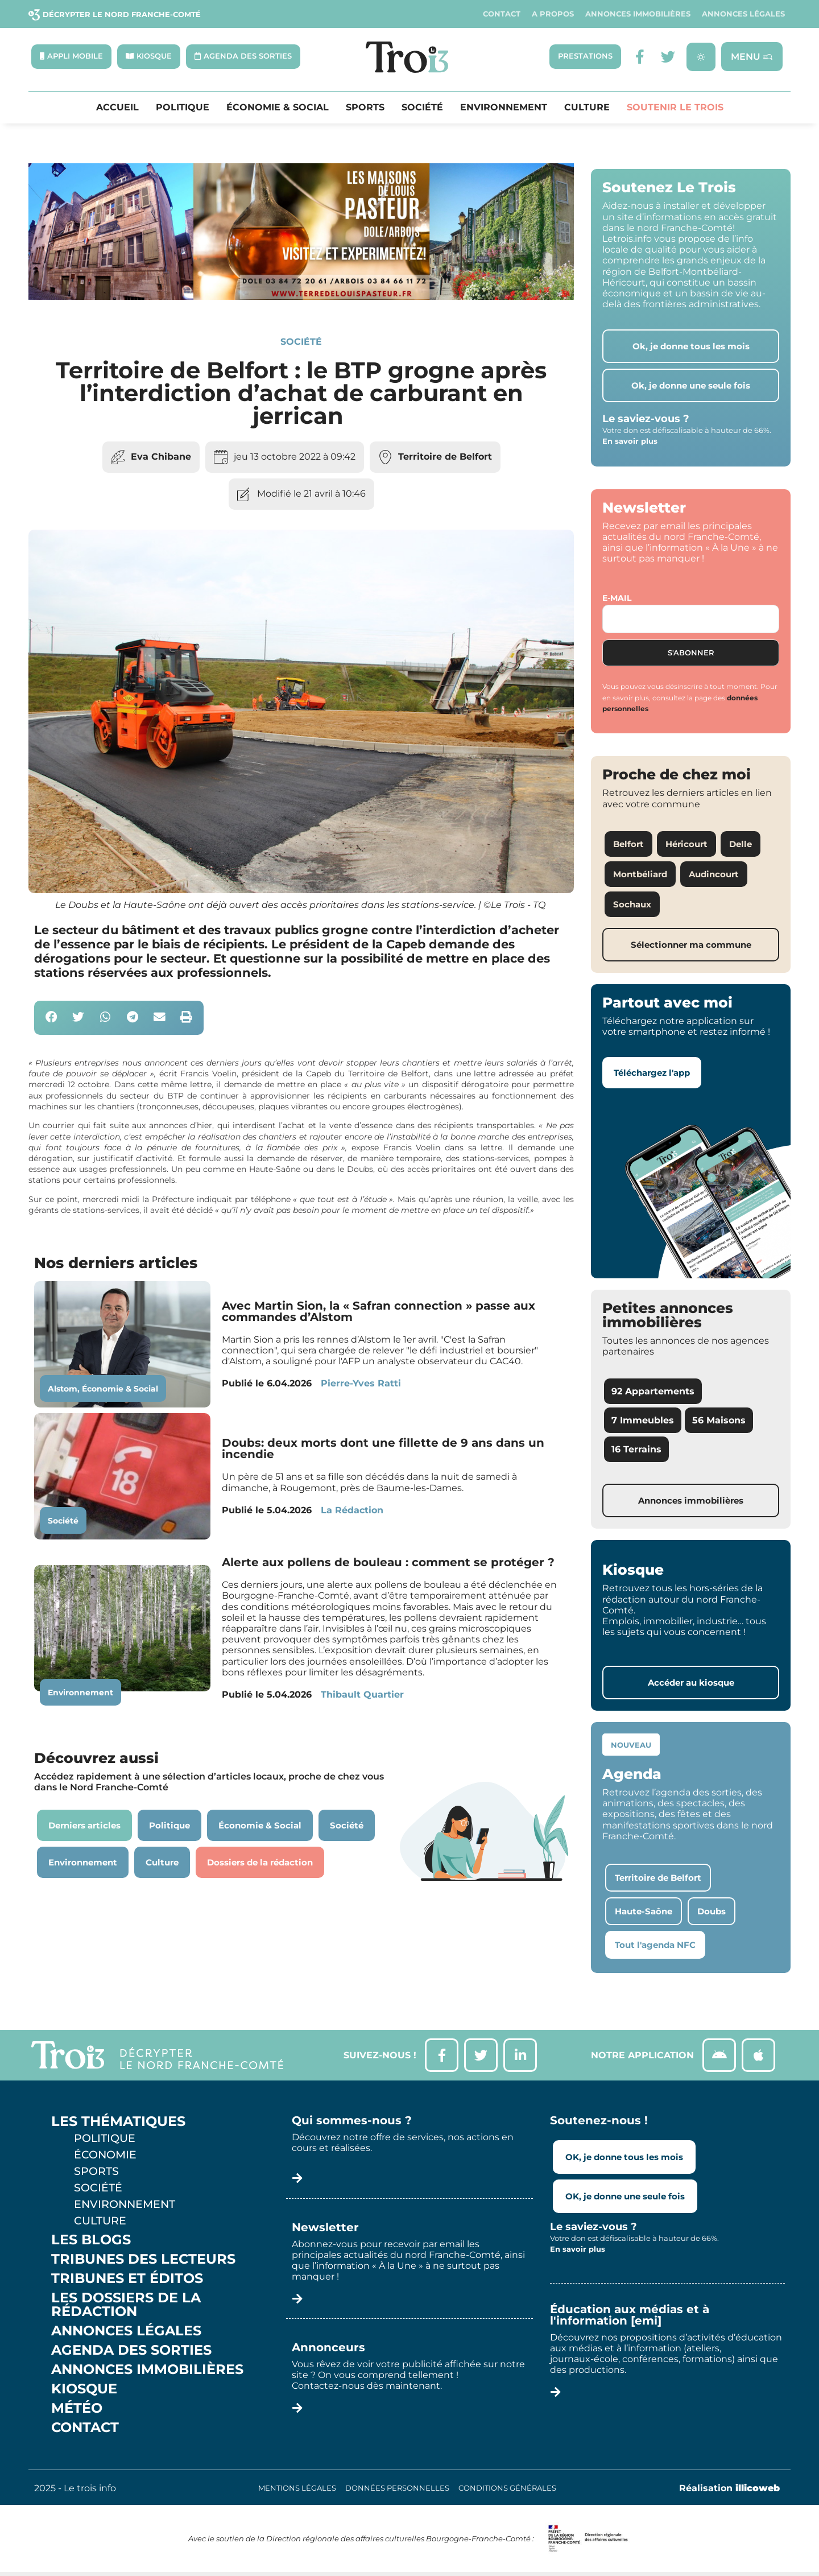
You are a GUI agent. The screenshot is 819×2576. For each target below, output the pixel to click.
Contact (501, 14)
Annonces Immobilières (637, 14)
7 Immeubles (642, 1420)
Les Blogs (91, 2241)
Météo (76, 2409)
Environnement (503, 108)
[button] (51, 1018)
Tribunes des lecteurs (143, 2260)
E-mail (616, 598)
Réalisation (729, 2489)
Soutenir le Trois (675, 108)
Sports (365, 108)
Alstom (62, 1389)
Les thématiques (118, 2122)
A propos (553, 14)
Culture (587, 108)
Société (422, 108)
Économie (105, 2155)
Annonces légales (743, 14)
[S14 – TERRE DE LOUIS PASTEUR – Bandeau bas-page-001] (301, 297)
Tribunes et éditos (127, 2279)
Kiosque (84, 2390)
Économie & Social (277, 108)
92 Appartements (652, 1391)
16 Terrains (636, 1449)
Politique (182, 108)
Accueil (117, 108)
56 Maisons (719, 1420)
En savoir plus (629, 441)
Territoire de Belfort (445, 457)
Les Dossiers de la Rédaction (126, 2305)
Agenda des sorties (131, 2351)
